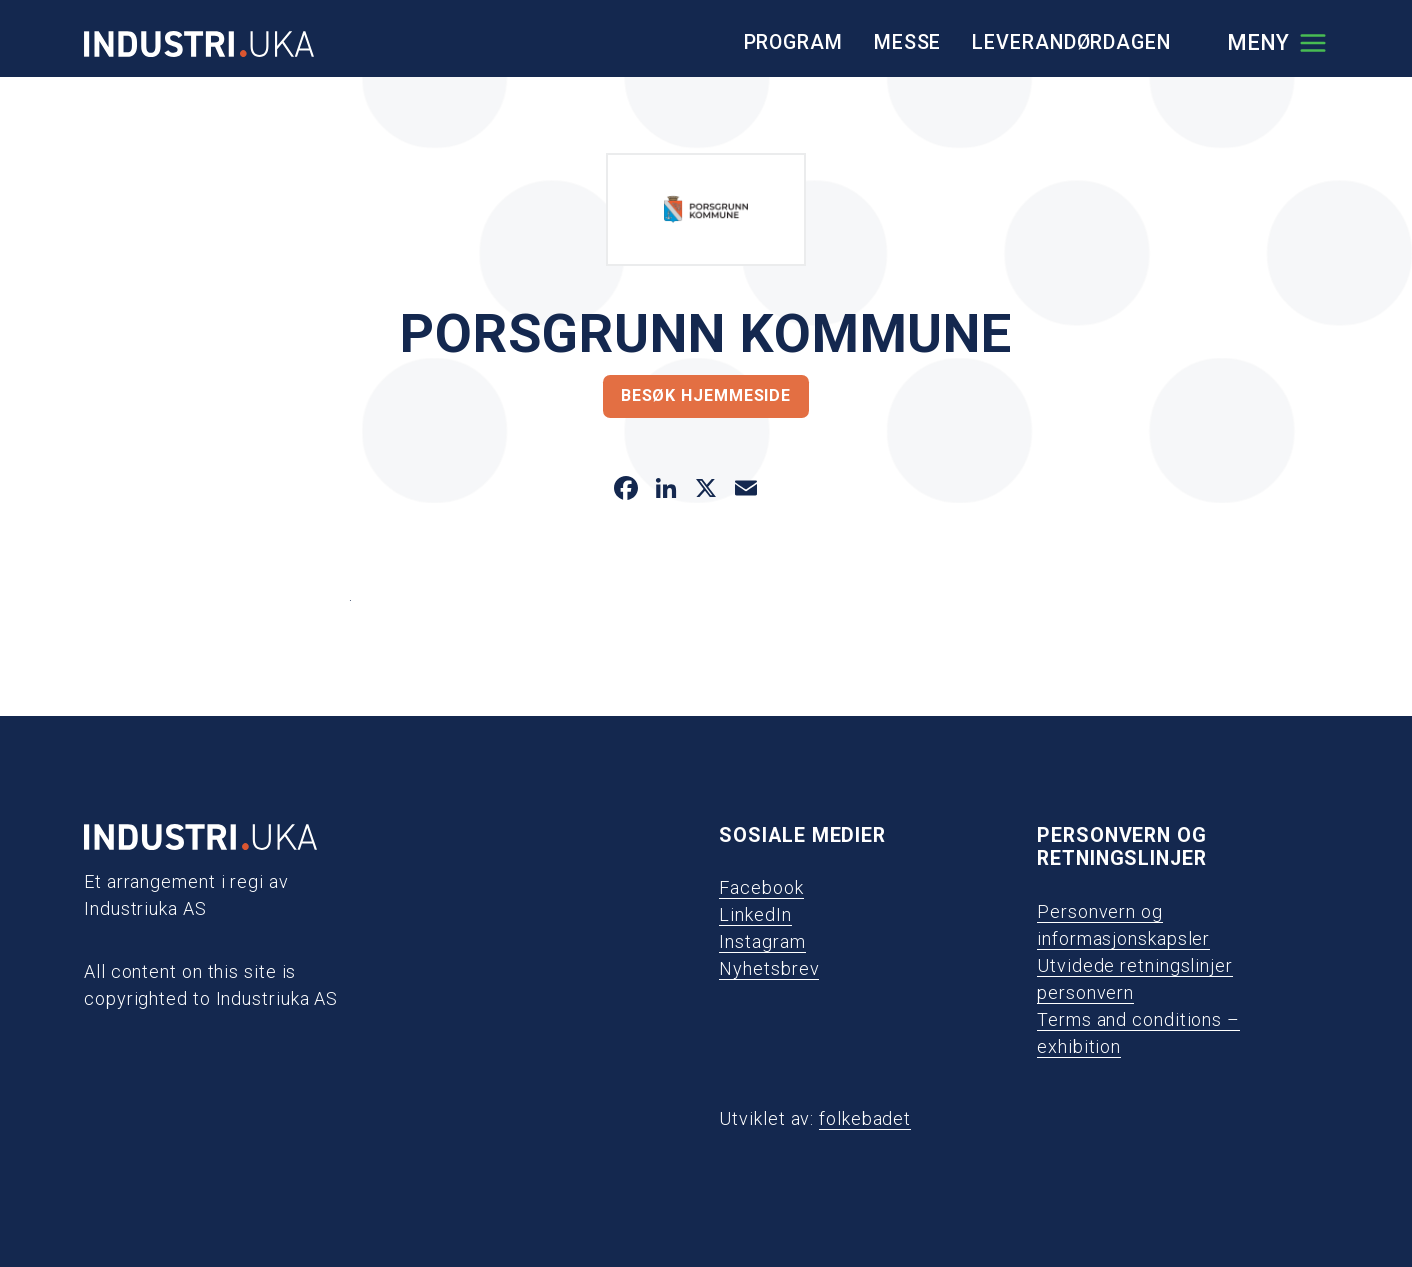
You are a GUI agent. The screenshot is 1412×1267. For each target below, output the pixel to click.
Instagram (762, 941)
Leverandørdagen (1071, 42)
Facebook (761, 887)
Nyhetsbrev (769, 968)
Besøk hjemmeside (706, 395)
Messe (908, 42)
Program (793, 42)
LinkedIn (755, 914)
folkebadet (865, 1118)
